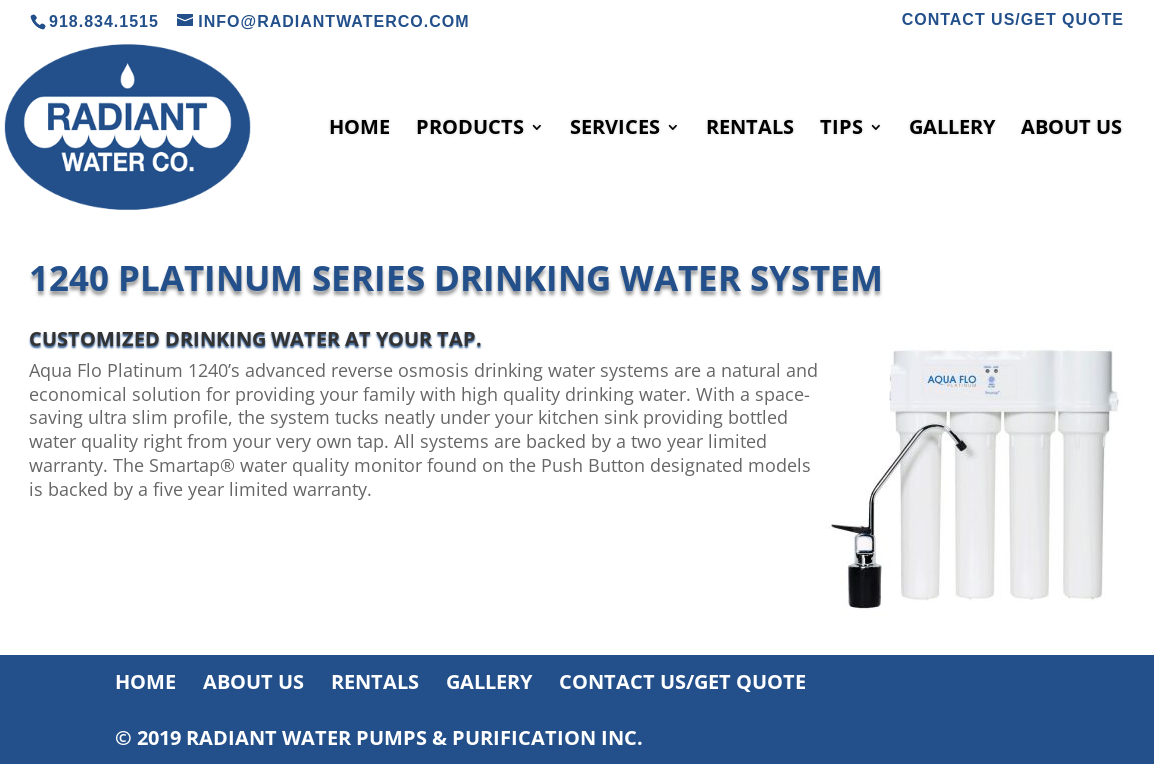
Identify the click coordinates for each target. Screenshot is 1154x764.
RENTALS (750, 130)
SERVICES (615, 130)
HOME (359, 130)
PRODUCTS (470, 130)
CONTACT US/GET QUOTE (1013, 20)
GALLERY (952, 130)
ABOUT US (1071, 130)
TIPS (841, 130)
